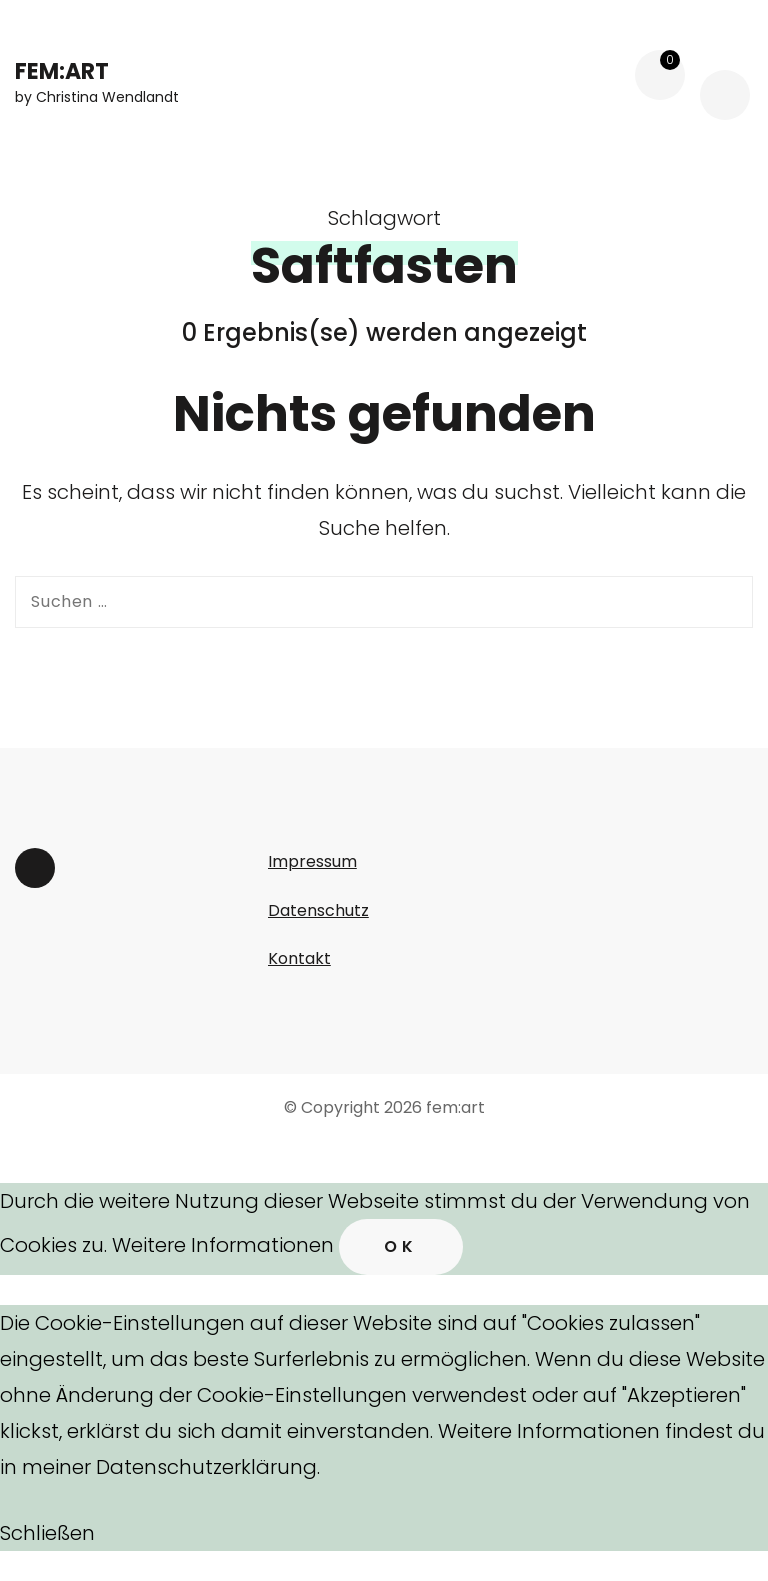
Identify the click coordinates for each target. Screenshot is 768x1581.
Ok (401, 1246)
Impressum (312, 861)
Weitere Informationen (223, 1245)
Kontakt (299, 958)
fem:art (62, 71)
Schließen (47, 1533)
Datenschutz (318, 910)
